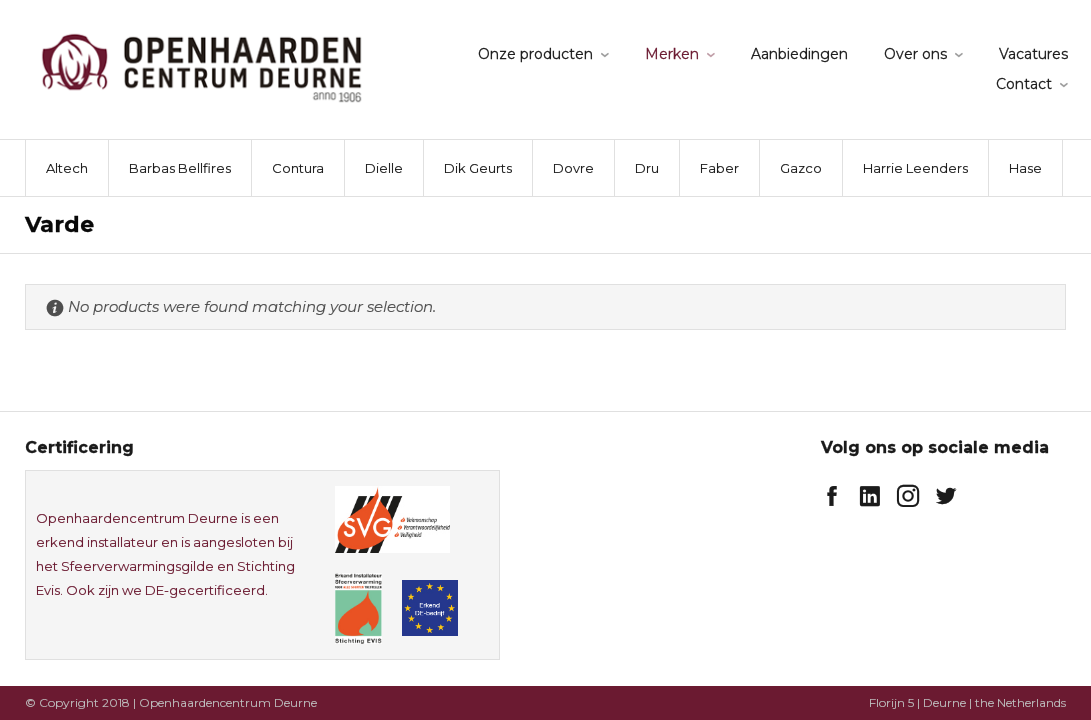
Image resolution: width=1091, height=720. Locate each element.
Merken (672, 54)
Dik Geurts (478, 168)
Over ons (915, 54)
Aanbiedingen (799, 54)
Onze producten (535, 54)
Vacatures (1033, 54)
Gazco (801, 168)
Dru (647, 168)
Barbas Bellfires (180, 168)
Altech (67, 168)
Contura (298, 168)
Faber (719, 168)
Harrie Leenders (915, 168)
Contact (1024, 84)
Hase (1025, 168)
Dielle (384, 168)
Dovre (573, 168)
